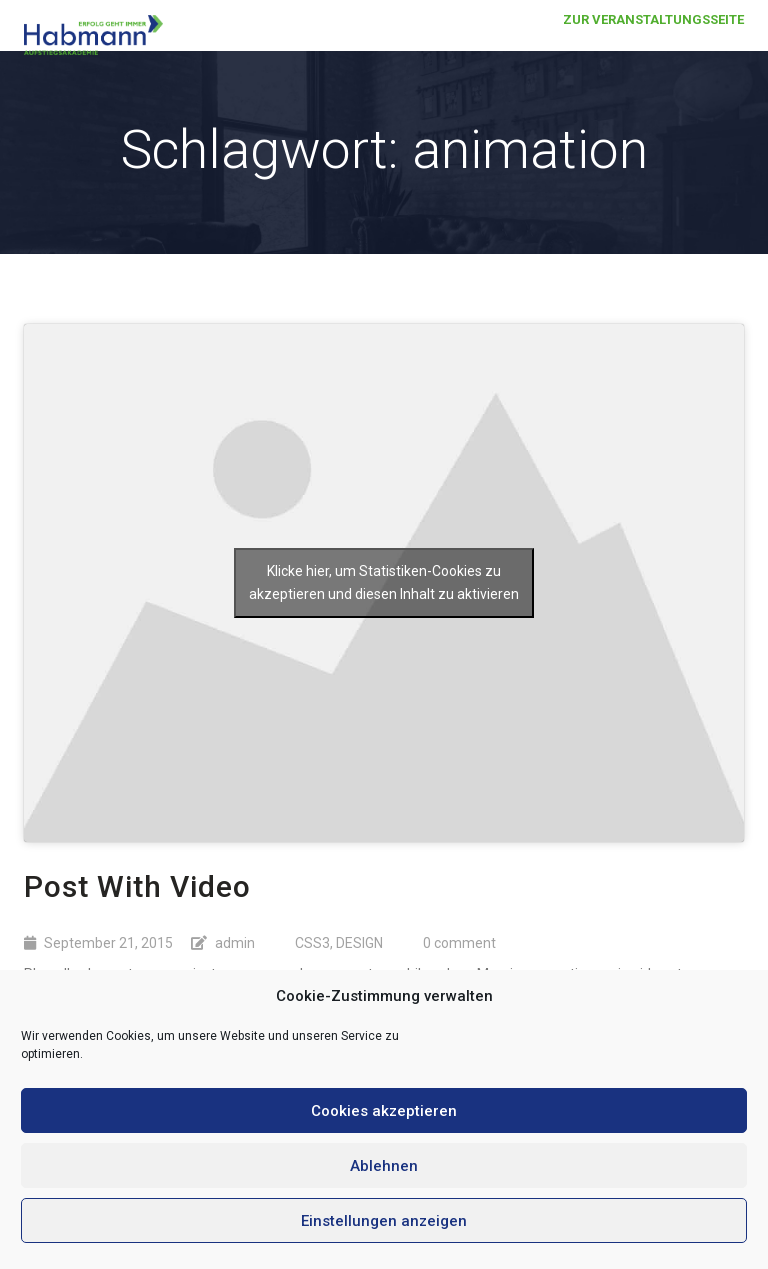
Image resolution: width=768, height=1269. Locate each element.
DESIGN (359, 943)
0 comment (459, 943)
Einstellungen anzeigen (384, 1221)
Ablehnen (384, 1166)
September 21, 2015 (108, 943)
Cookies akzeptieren (384, 1111)
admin (235, 943)
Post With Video (137, 886)
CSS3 (312, 943)
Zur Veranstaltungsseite (653, 39)
